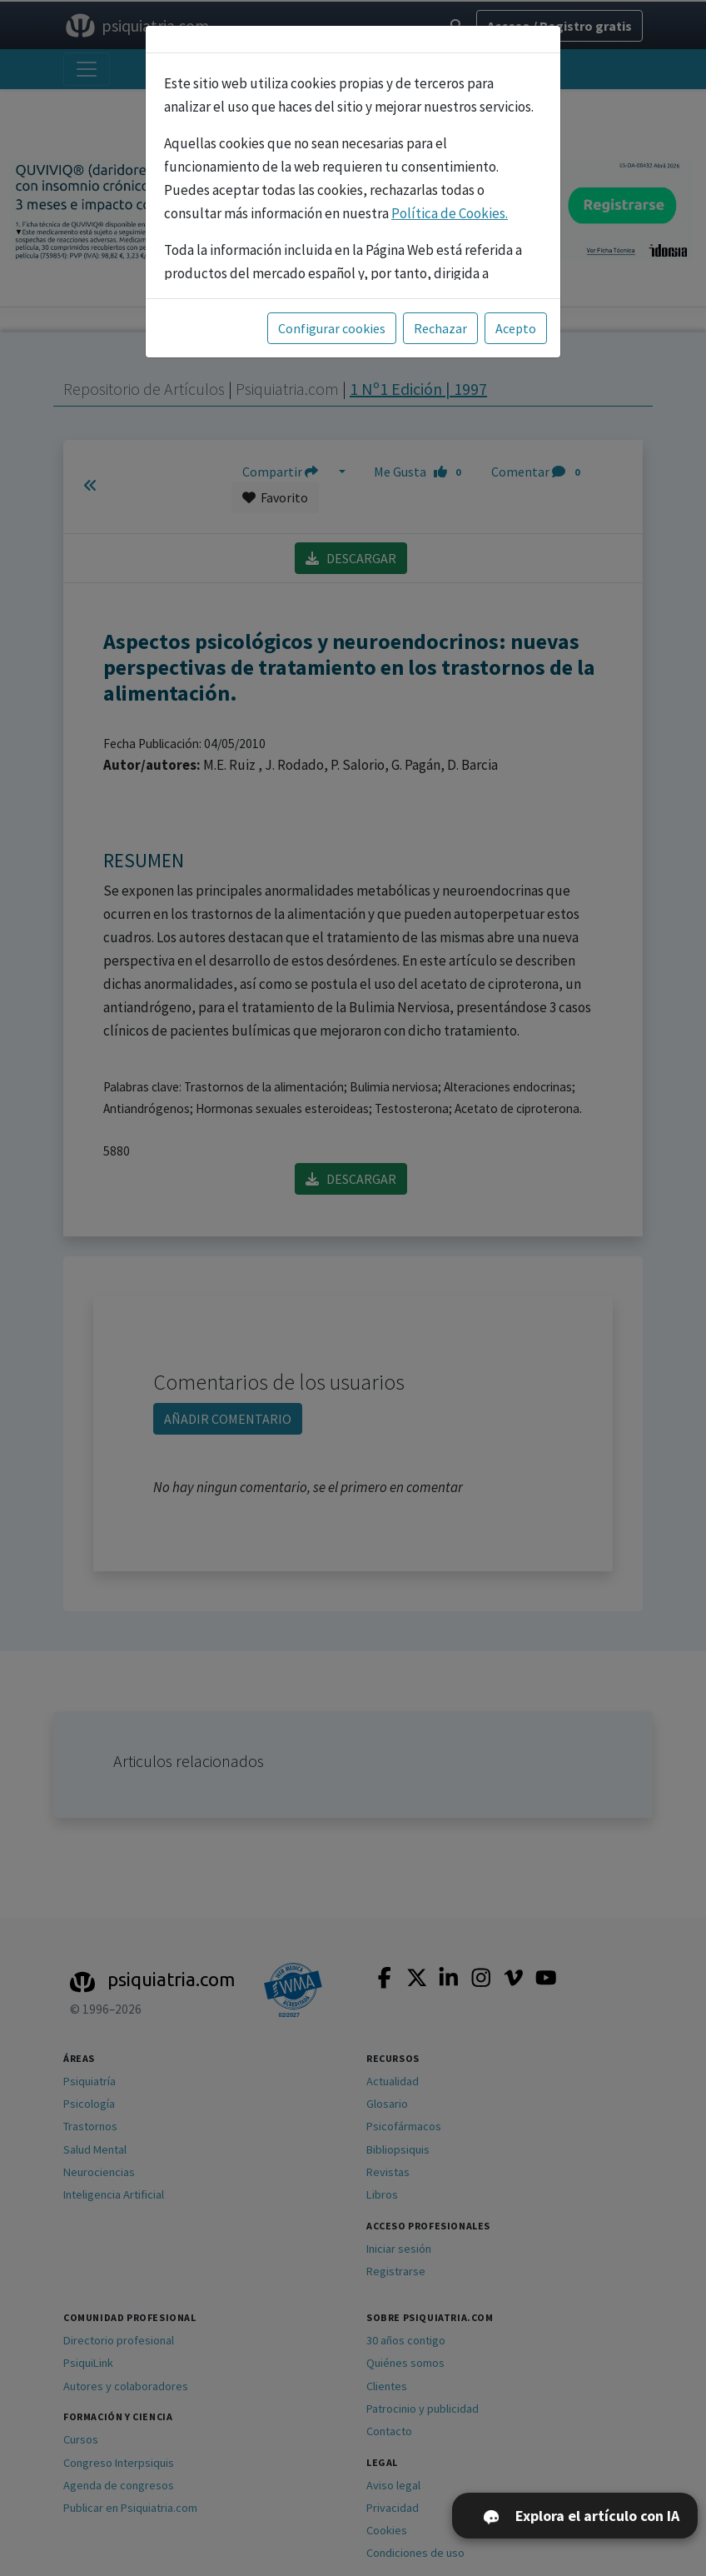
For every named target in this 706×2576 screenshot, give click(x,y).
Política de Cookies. (449, 213)
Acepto (515, 328)
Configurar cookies (331, 328)
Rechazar (440, 328)
